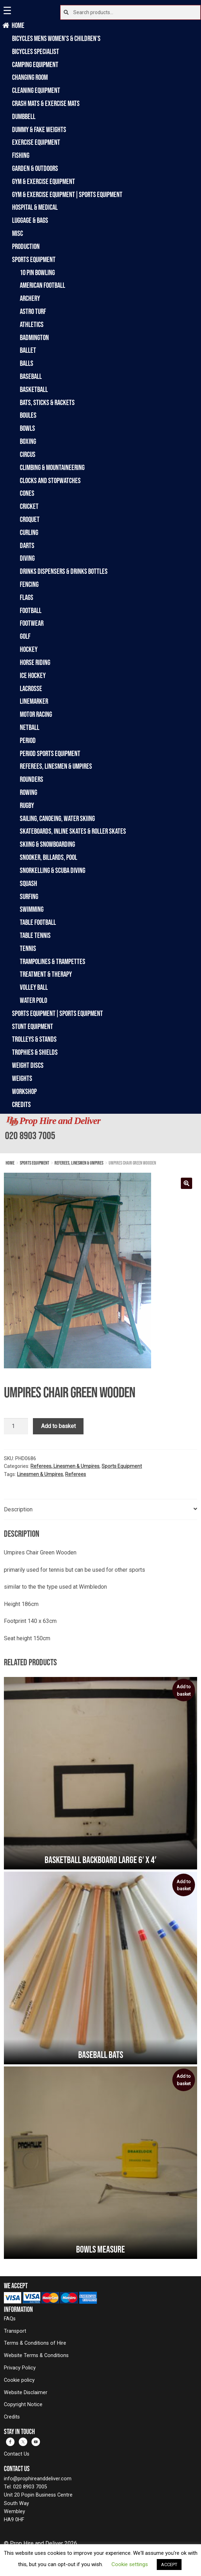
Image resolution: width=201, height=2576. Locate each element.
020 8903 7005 (30, 1135)
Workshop (24, 1091)
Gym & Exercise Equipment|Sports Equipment (67, 194)
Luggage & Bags (30, 220)
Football (30, 610)
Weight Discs (28, 1065)
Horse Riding (35, 662)
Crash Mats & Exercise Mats (46, 103)
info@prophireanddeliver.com (37, 2479)
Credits (21, 1104)
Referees (75, 1474)
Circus (27, 454)
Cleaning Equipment (36, 90)
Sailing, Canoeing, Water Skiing (57, 818)
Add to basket (58, 1426)
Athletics (32, 324)
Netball (29, 727)
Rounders (31, 779)
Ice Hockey (33, 675)
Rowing (28, 792)
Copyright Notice (23, 2405)
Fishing (20, 155)
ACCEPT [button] (169, 2564)
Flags (26, 597)
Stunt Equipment (32, 1026)
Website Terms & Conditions (36, 2355)
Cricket (29, 506)
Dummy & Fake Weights (39, 129)
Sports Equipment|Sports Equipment (57, 1013)
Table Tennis (35, 935)
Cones (27, 493)
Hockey (29, 649)
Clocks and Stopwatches (50, 480)
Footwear (32, 623)
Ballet (28, 350)
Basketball (34, 389)
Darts (27, 545)
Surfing (29, 896)
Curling (29, 532)
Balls (26, 363)
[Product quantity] (16, 1426)
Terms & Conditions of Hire (35, 2343)
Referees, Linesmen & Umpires (56, 766)
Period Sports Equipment (50, 753)
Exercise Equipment (36, 142)
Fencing (29, 584)
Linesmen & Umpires (40, 1474)
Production (26, 246)
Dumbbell (23, 116)
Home (18, 25)
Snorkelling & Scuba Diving (52, 870)
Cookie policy (19, 2380)
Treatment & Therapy (46, 974)
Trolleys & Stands (34, 1039)
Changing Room (30, 77)
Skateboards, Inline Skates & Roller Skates (73, 831)
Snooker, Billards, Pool (48, 857)
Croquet (30, 519)
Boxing (28, 441)
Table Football (38, 922)
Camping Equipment (35, 64)
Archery (30, 298)
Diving (27, 558)
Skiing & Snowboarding (47, 844)
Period (28, 740)
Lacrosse (31, 688)
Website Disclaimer (25, 2393)
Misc (17, 233)
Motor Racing (36, 714)
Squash (28, 883)
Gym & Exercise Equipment (43, 181)
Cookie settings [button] (129, 2564)
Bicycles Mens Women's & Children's (56, 38)
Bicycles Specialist (35, 51)
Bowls (27, 428)
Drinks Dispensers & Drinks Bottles (64, 571)
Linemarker (34, 701)
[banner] (100, 1133)
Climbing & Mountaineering (52, 467)
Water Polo (33, 1000)
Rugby (27, 805)
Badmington (34, 337)
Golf (25, 636)
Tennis (28, 948)
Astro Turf (33, 311)
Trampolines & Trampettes (52, 961)
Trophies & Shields (35, 1052)
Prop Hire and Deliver (59, 1121)
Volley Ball (34, 987)
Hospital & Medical (35, 207)
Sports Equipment (34, 259)
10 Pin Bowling (37, 272)
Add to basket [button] (184, 1690)
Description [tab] (18, 1509)
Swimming (32, 909)
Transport (15, 2331)
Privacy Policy (20, 2368)
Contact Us (16, 2454)
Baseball (31, 376)
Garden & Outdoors (35, 168)
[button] (186, 1183)
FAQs (10, 2319)
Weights (22, 1078)
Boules (28, 415)
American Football (42, 285)
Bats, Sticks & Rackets (47, 402)
